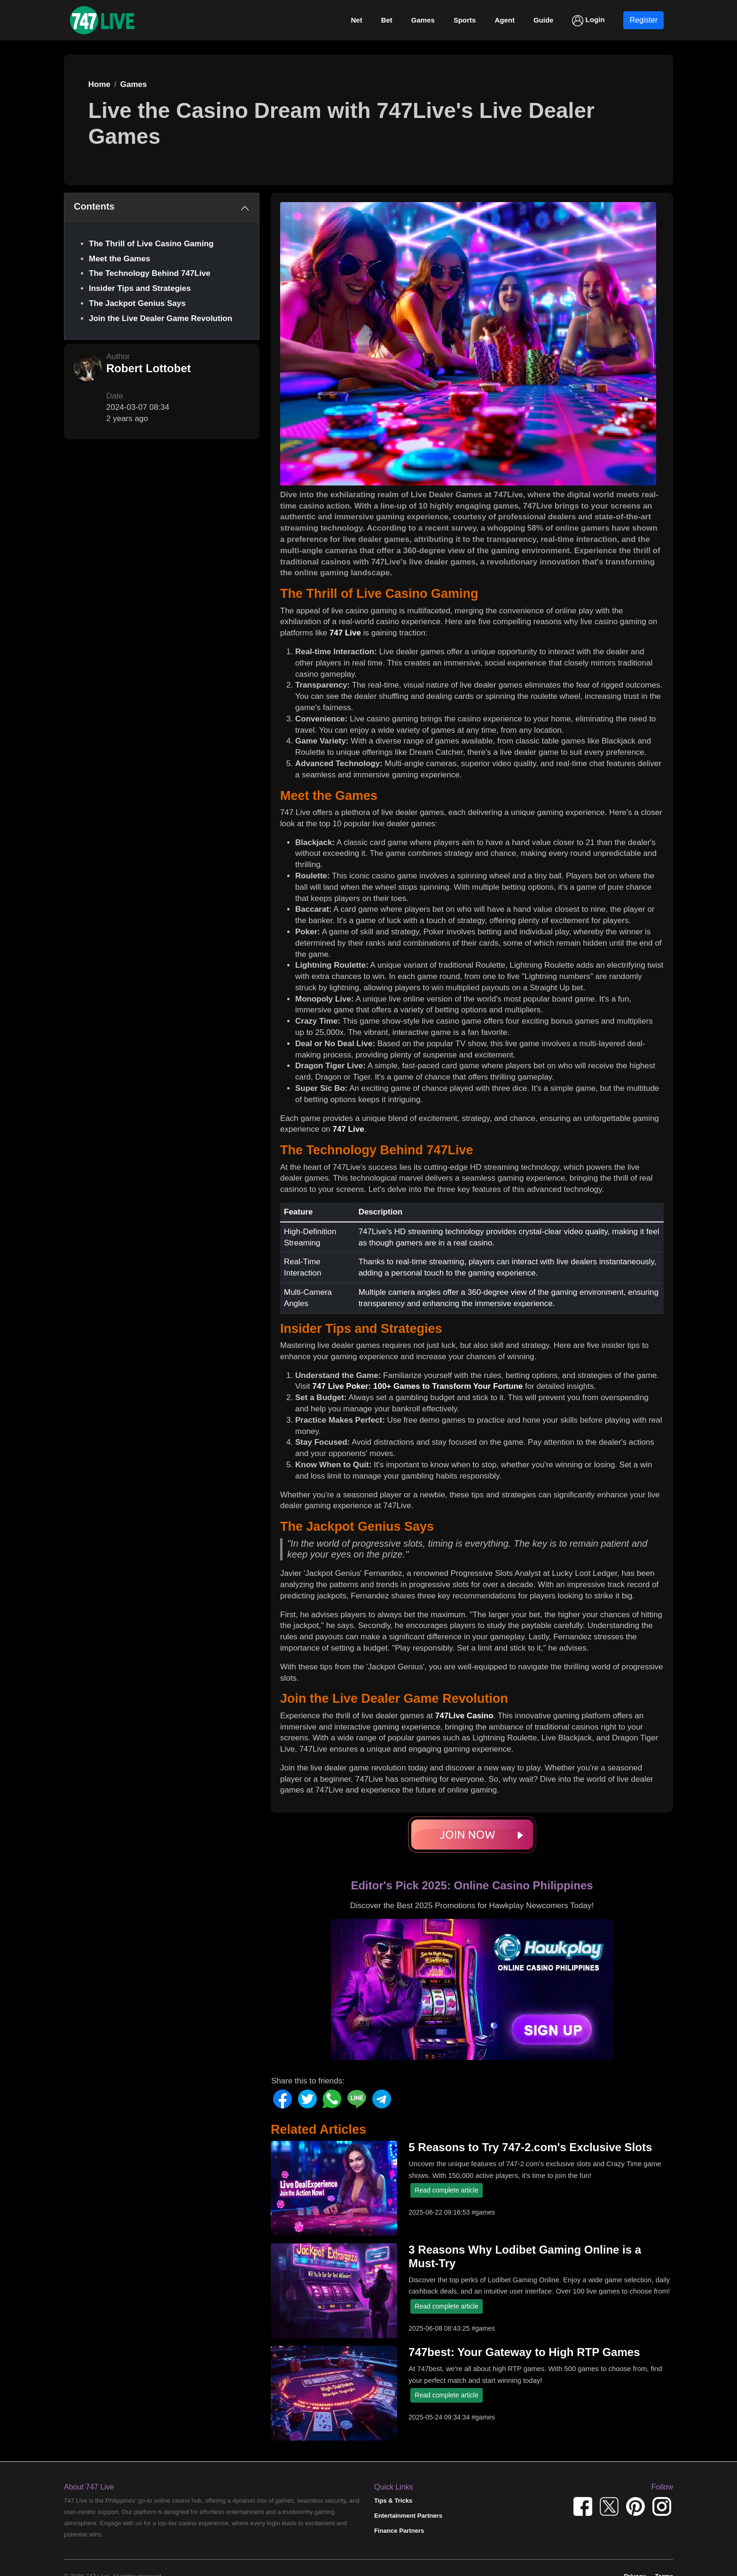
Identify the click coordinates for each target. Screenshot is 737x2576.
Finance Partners (399, 2530)
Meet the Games (119, 258)
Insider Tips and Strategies (140, 288)
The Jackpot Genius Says (137, 303)
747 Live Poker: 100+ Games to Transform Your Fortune (418, 1386)
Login (588, 20)
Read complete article (446, 2190)
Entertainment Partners (408, 2515)
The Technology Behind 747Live (150, 273)
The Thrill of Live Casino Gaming (151, 243)
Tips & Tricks (393, 2500)
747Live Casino (464, 1715)
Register (643, 20)
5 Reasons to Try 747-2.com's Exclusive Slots (530, 2147)
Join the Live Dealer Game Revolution (160, 318)
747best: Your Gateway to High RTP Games (524, 2352)
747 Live (345, 632)
